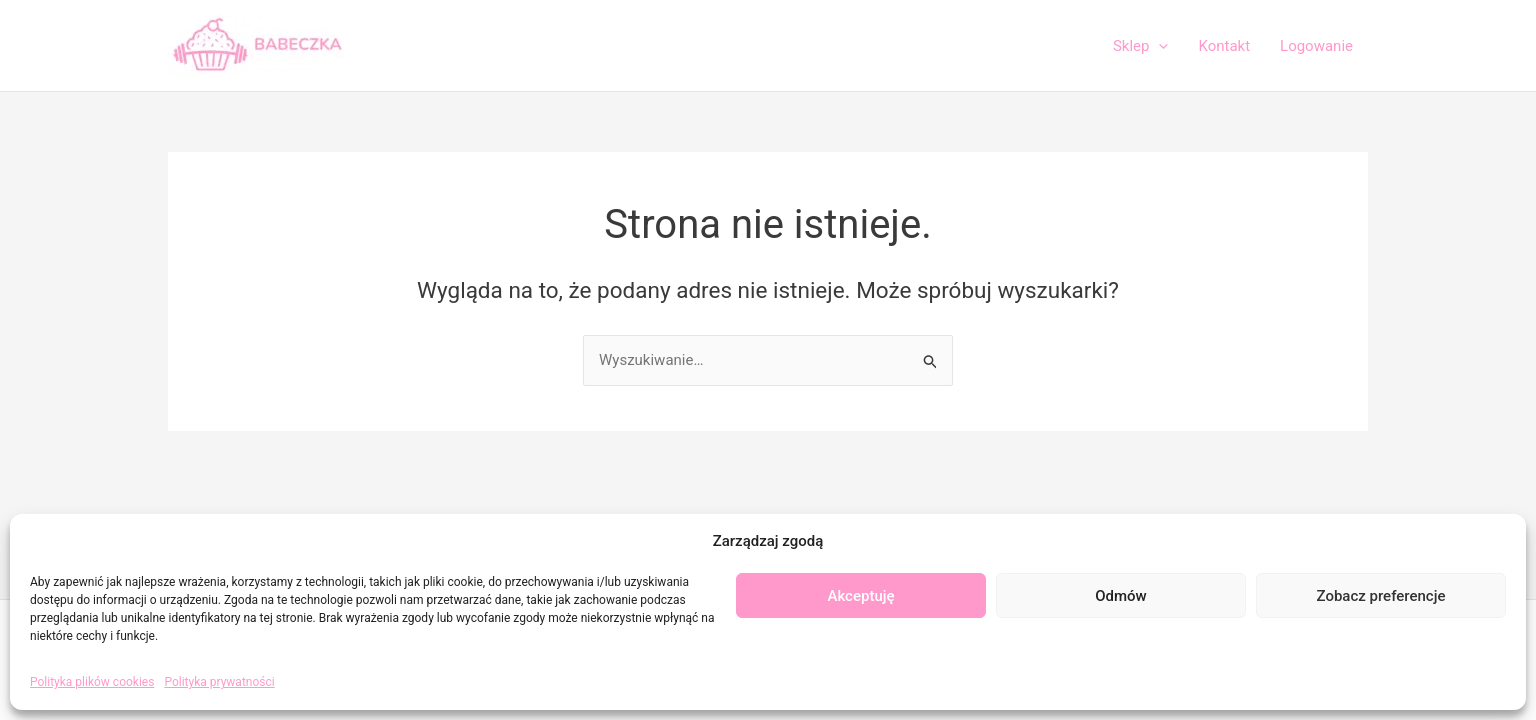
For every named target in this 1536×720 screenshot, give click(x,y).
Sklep (1141, 46)
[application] (1158, 46)
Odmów (1121, 596)
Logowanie (1316, 46)
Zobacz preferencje (1381, 596)
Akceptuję (860, 596)
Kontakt (1224, 46)
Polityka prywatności (219, 682)
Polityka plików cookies (92, 682)
